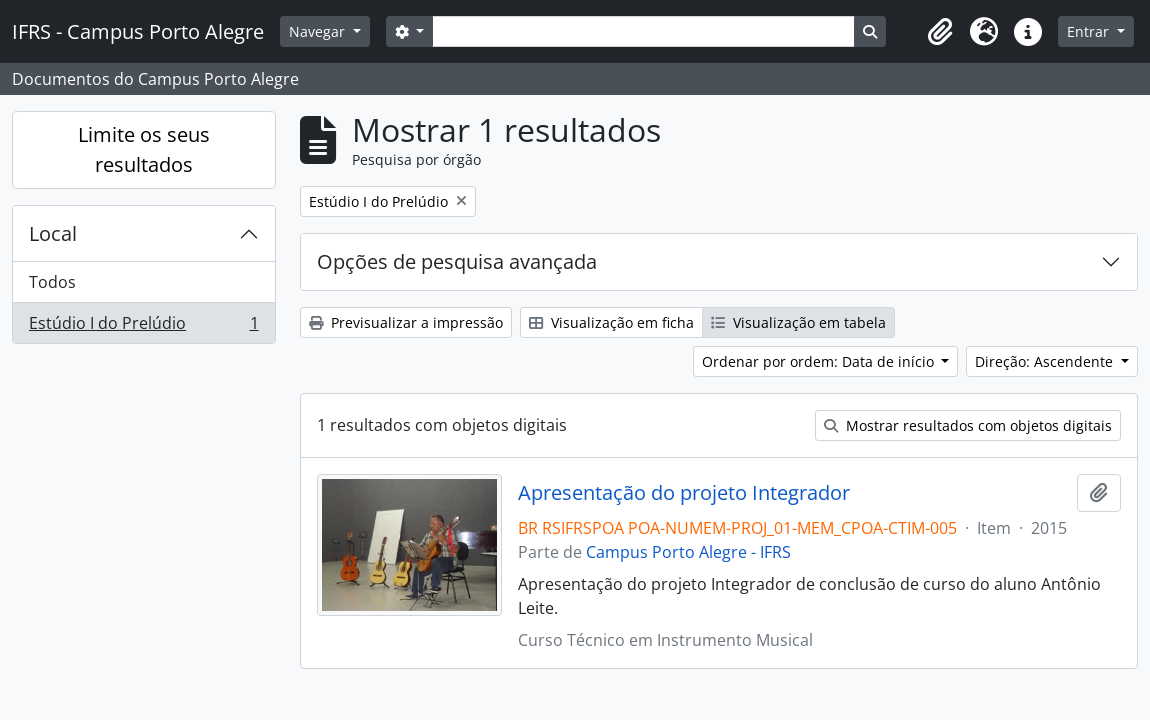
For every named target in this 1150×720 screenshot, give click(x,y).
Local (53, 233)
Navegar (319, 31)
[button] (940, 32)
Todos (52, 282)
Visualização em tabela (798, 322)
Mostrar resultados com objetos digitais (968, 425)
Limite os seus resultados (144, 149)
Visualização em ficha (611, 322)
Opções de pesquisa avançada (457, 261)
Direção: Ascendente (1046, 361)
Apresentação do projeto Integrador (684, 493)
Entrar (1090, 31)
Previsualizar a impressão (406, 322)
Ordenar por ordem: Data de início (820, 361)
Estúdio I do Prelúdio (143, 327)
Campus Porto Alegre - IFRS (688, 552)
